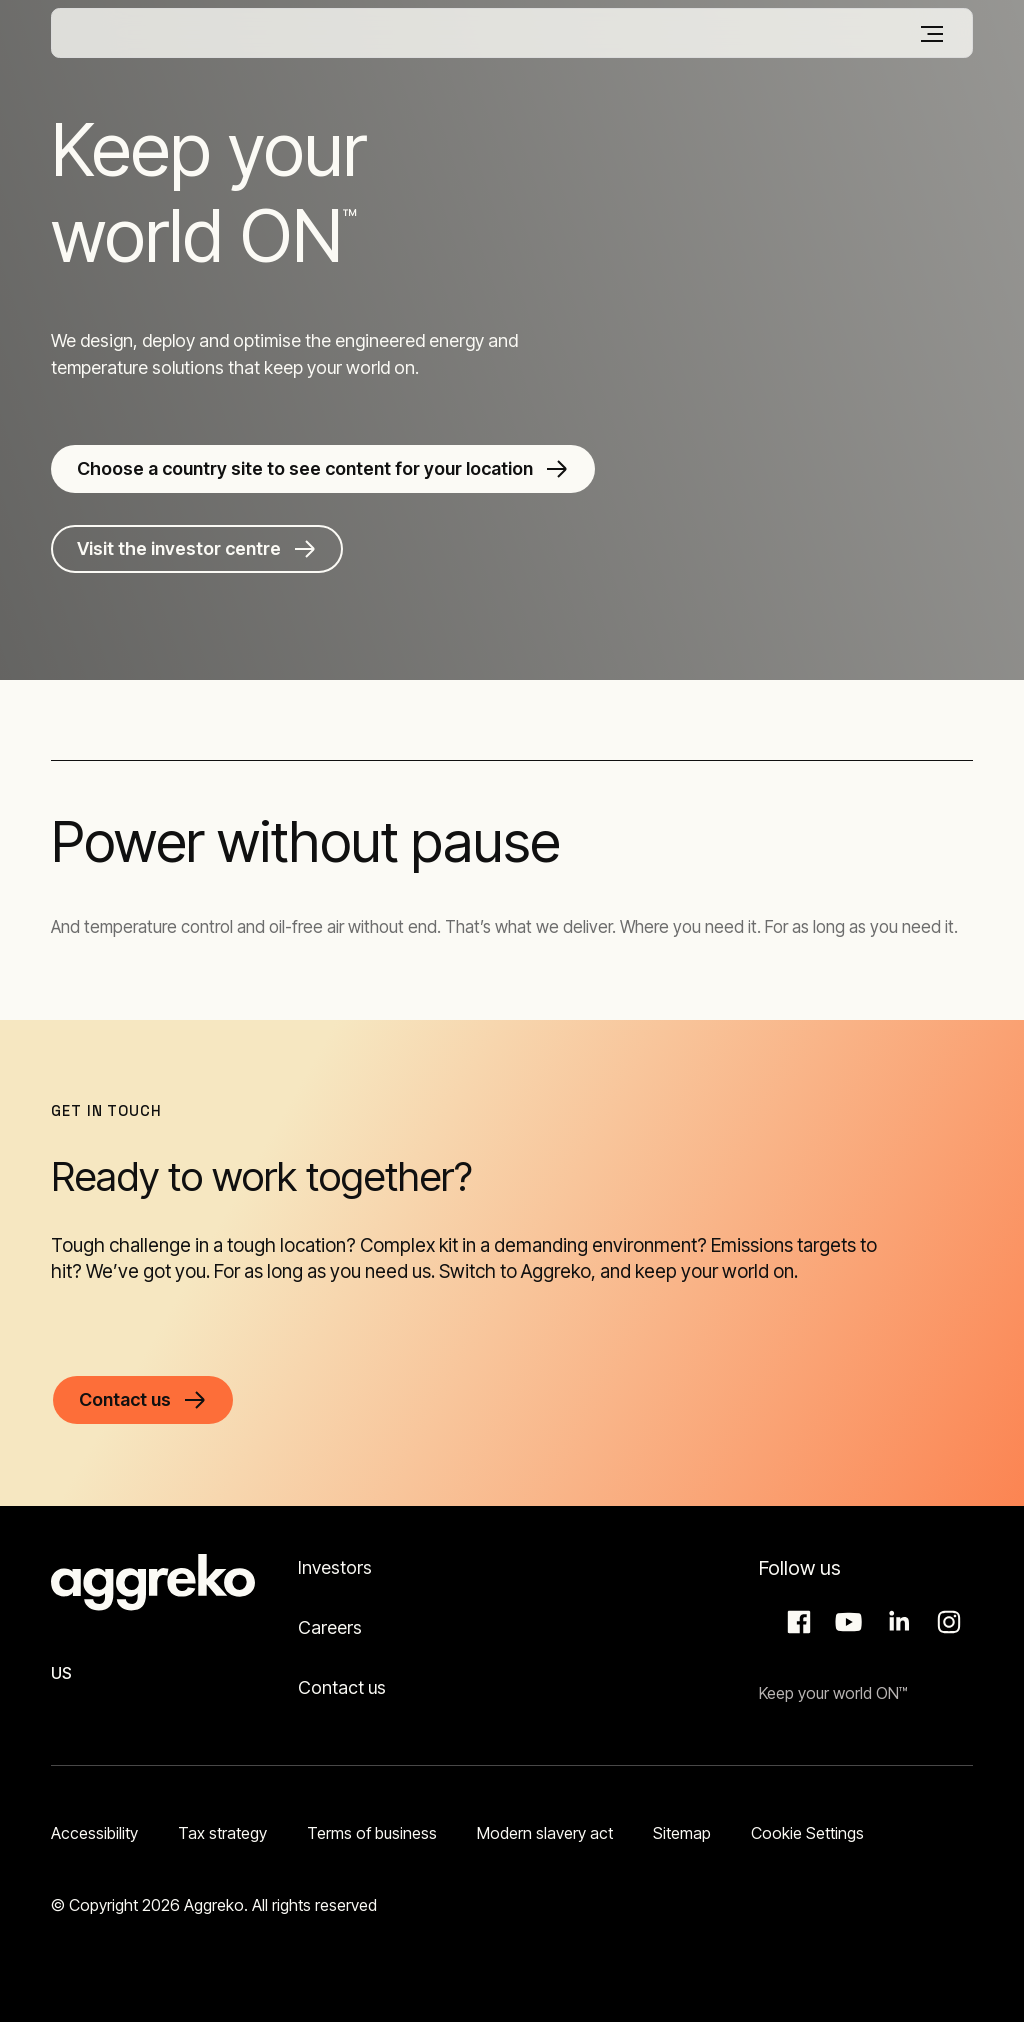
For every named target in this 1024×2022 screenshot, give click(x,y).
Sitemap (682, 1833)
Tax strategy (222, 1833)
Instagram (946, 1622)
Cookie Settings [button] (807, 1833)
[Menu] (932, 34)
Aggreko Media (846, 1622)
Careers (330, 1627)
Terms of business (372, 1833)
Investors (335, 1567)
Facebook (796, 1622)
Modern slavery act (545, 1833)
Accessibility (94, 1833)
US (61, 1673)
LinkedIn (896, 1622)
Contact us (342, 1687)
